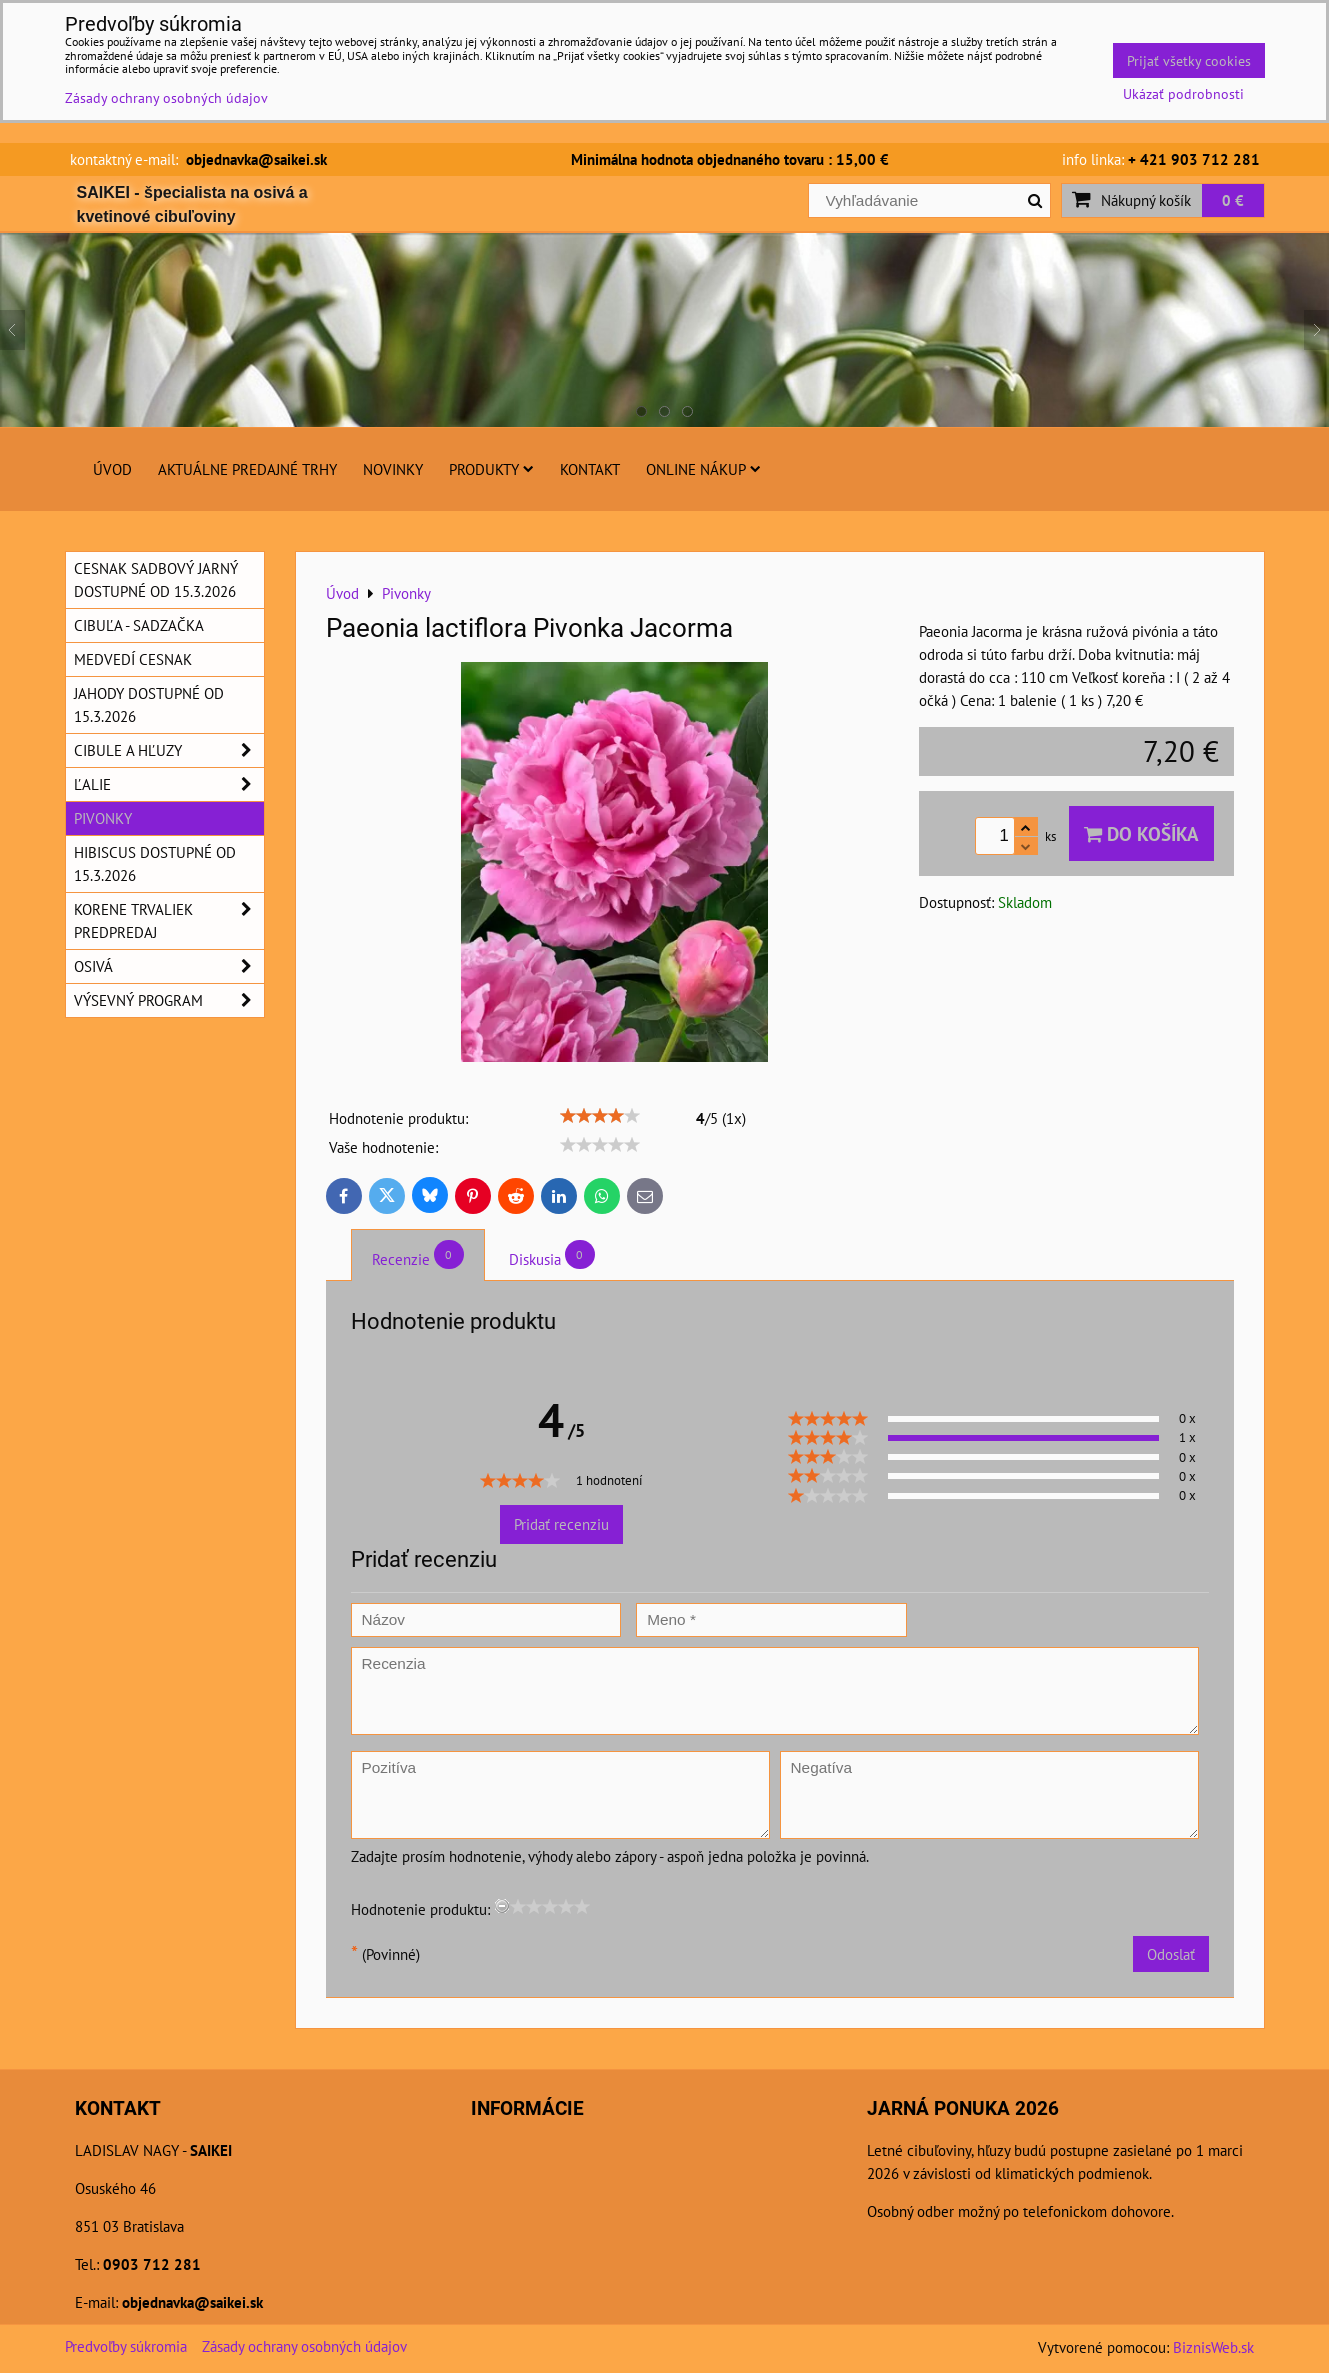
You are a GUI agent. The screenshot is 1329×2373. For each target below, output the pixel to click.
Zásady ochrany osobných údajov (304, 2346)
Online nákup (703, 469)
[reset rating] (502, 1906)
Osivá (169, 966)
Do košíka (1141, 833)
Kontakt (590, 469)
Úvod (112, 469)
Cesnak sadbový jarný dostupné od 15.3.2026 (156, 579)
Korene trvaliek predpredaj (169, 921)
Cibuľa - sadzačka (139, 625)
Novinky (393, 469)
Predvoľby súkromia (126, 2346)
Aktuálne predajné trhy (247, 469)
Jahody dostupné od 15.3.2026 (149, 704)
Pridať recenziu (561, 1524)
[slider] (600, 1116)
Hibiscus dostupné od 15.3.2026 (155, 863)
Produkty (491, 469)
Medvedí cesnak (133, 659)
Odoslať (1171, 1954)
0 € (1233, 200)
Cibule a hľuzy (169, 750)
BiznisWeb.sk (1213, 2347)
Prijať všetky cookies (1189, 60)
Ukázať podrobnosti (1183, 94)
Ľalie (169, 784)
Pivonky (103, 818)
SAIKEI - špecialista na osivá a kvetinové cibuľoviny (192, 204)
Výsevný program (169, 1000)
